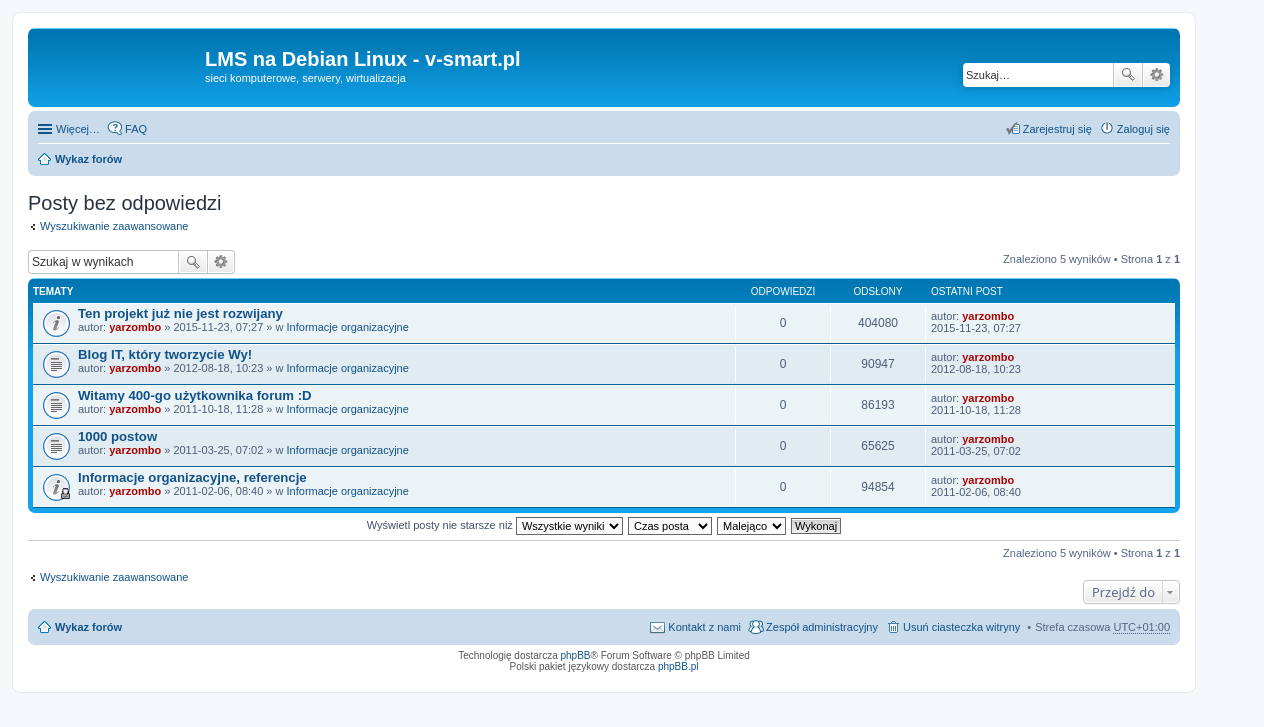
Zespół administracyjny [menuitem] (822, 627)
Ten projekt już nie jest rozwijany (180, 313)
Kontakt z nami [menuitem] (704, 627)
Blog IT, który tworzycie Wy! (165, 354)
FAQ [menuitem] (136, 129)
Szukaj (1128, 75)
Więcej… (78, 129)
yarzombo (135, 327)
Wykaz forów (88, 159)
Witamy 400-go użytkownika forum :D (195, 395)
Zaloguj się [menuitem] (1143, 129)
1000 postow (117, 436)
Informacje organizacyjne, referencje (192, 477)
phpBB (576, 655)
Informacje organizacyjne (348, 327)
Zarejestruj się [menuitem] (1057, 129)
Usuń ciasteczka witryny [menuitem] (961, 627)
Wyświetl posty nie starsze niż (495, 525)
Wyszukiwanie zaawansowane (1156, 75)
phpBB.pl (678, 666)
